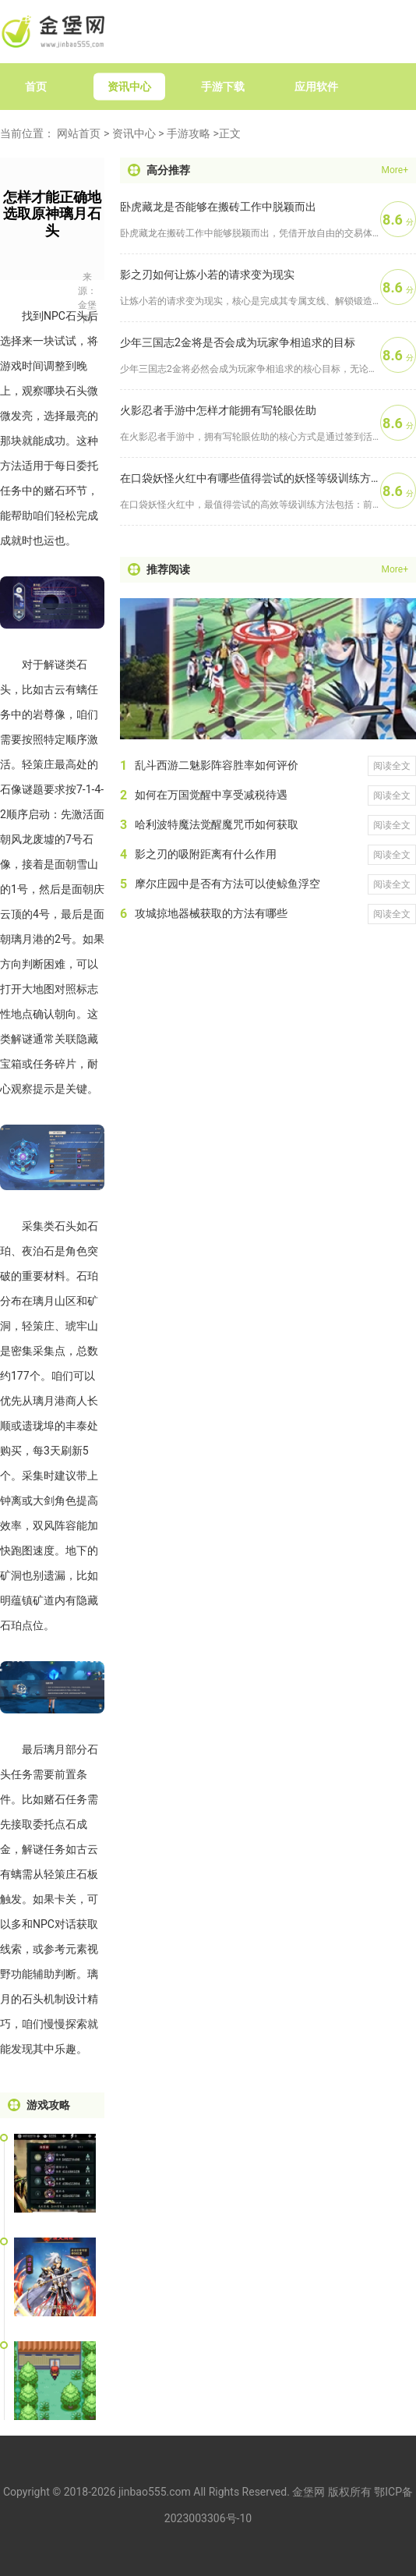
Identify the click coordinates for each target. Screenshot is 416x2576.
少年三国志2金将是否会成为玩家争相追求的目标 (237, 342)
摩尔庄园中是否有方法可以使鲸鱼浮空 (227, 883)
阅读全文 (392, 765)
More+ (395, 170)
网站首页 (78, 133)
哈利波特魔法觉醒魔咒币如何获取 (216, 824)
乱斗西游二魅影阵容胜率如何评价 (216, 765)
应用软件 (316, 86)
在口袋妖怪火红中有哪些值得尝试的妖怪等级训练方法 (250, 478)
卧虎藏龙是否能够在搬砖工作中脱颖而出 (218, 206)
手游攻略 (188, 133)
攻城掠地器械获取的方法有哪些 (211, 913)
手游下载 (223, 86)
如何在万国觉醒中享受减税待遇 (211, 794)
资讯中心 (129, 86)
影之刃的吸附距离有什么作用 (206, 854)
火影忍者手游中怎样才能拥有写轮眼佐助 (218, 410)
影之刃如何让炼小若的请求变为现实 (207, 274)
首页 (36, 86)
